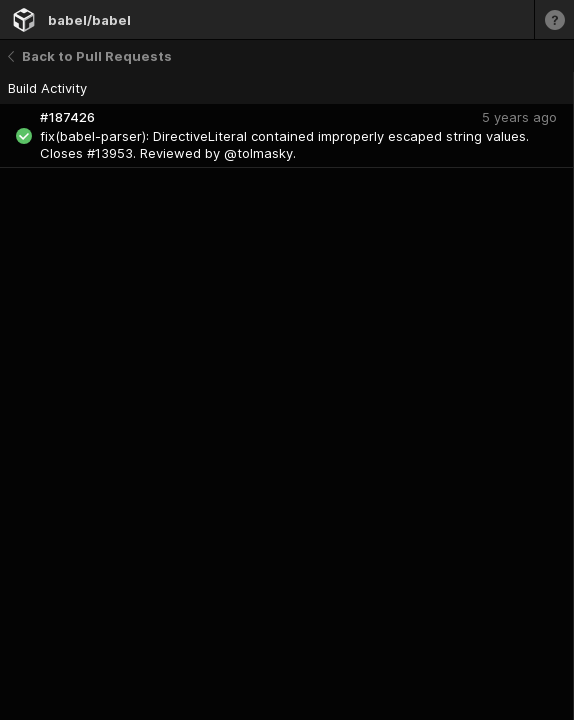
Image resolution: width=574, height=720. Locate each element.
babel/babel (89, 20)
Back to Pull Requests (90, 56)
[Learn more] (554, 19)
